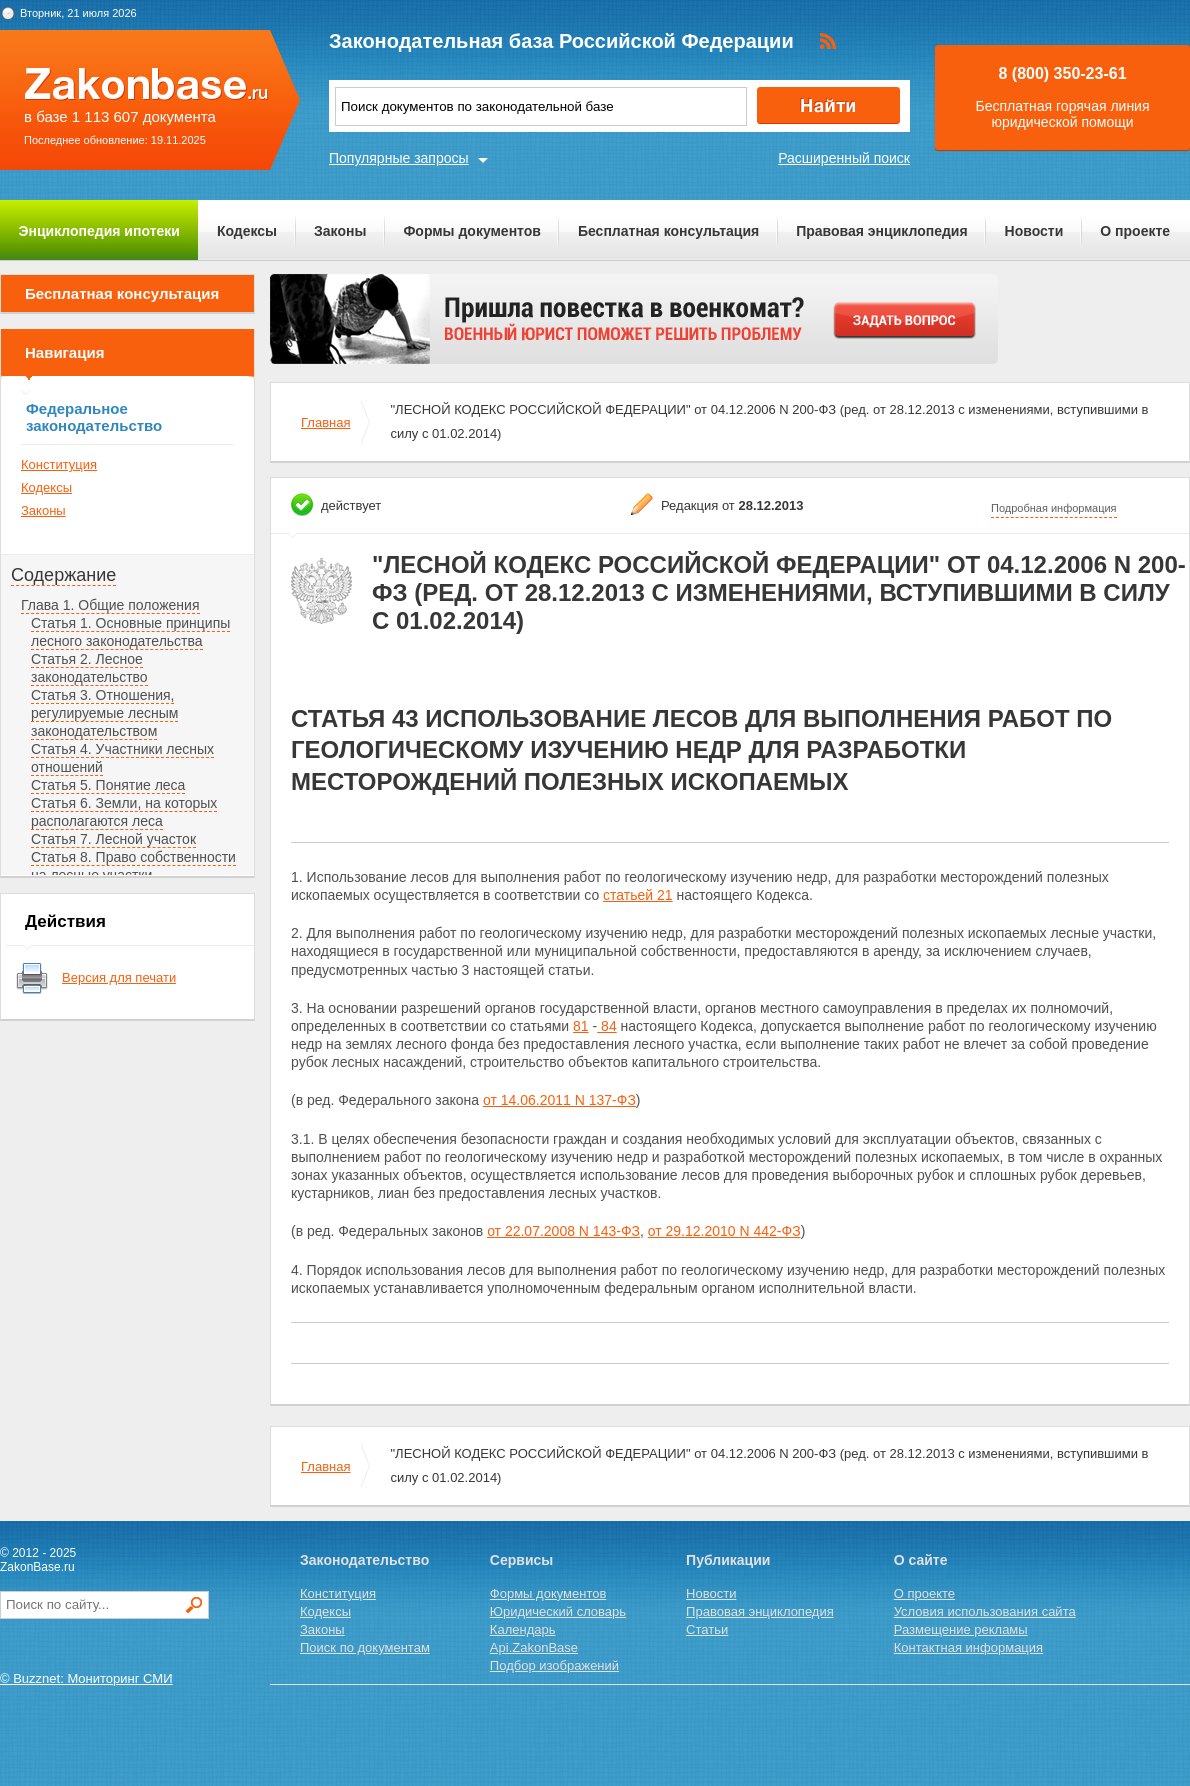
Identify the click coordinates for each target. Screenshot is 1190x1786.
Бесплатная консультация (668, 231)
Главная (325, 422)
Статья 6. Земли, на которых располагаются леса (124, 812)
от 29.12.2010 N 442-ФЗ (724, 1231)
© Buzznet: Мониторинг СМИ (86, 1678)
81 (581, 1026)
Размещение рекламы (961, 1629)
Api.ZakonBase (534, 1647)
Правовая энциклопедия (881, 231)
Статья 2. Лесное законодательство (89, 668)
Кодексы (247, 231)
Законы (340, 231)
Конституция (59, 464)
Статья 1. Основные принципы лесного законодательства (130, 632)
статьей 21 (638, 895)
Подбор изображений (554, 1665)
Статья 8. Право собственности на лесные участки (133, 866)
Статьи (707, 1629)
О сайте (921, 1560)
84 (606, 1026)
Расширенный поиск (844, 158)
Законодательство (364, 1560)
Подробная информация (1054, 508)
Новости (1034, 231)
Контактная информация (968, 1647)
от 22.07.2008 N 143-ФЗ (563, 1231)
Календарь (523, 1629)
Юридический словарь (558, 1611)
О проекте (1135, 231)
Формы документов (472, 231)
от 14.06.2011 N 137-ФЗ (559, 1100)
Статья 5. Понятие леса (108, 785)
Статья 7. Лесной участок (113, 839)
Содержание (63, 575)
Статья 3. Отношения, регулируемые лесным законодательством (104, 713)
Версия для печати (119, 977)
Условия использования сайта (985, 1611)
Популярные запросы (399, 158)
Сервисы (521, 1560)
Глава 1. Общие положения (110, 605)
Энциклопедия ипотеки (99, 231)
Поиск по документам (365, 1647)
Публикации (728, 1560)
